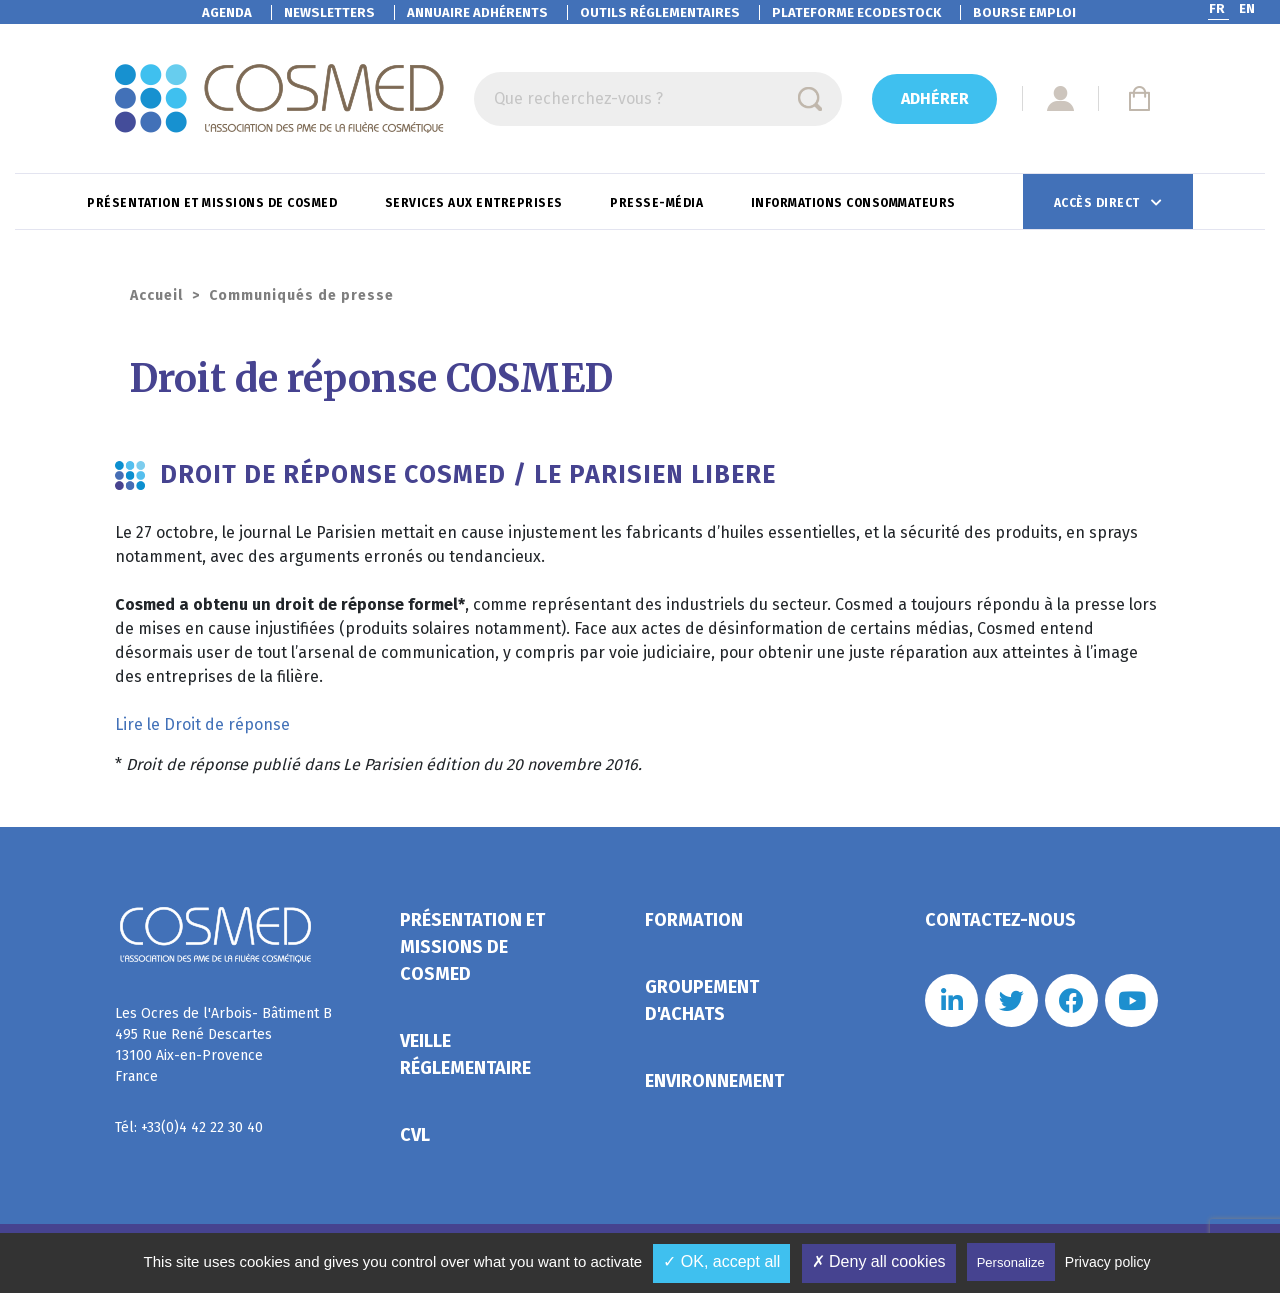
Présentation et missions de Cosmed (214, 203)
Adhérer (935, 98)
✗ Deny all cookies (879, 1261)
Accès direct (1099, 203)
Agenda (227, 12)
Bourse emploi (1024, 12)
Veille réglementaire (465, 1054)
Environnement (714, 1081)
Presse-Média (658, 203)
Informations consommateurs (855, 203)
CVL (415, 1135)
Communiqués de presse (301, 295)
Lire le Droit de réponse (202, 724)
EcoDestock (856, 12)
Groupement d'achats (702, 1000)
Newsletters (329, 12)
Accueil (156, 295)
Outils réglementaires (660, 12)
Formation (694, 920)
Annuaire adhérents (477, 12)
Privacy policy (1108, 1262)
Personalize (1011, 1262)
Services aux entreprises (476, 203)
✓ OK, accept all (721, 1261)
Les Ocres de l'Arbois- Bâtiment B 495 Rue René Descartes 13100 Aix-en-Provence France (223, 1045)
